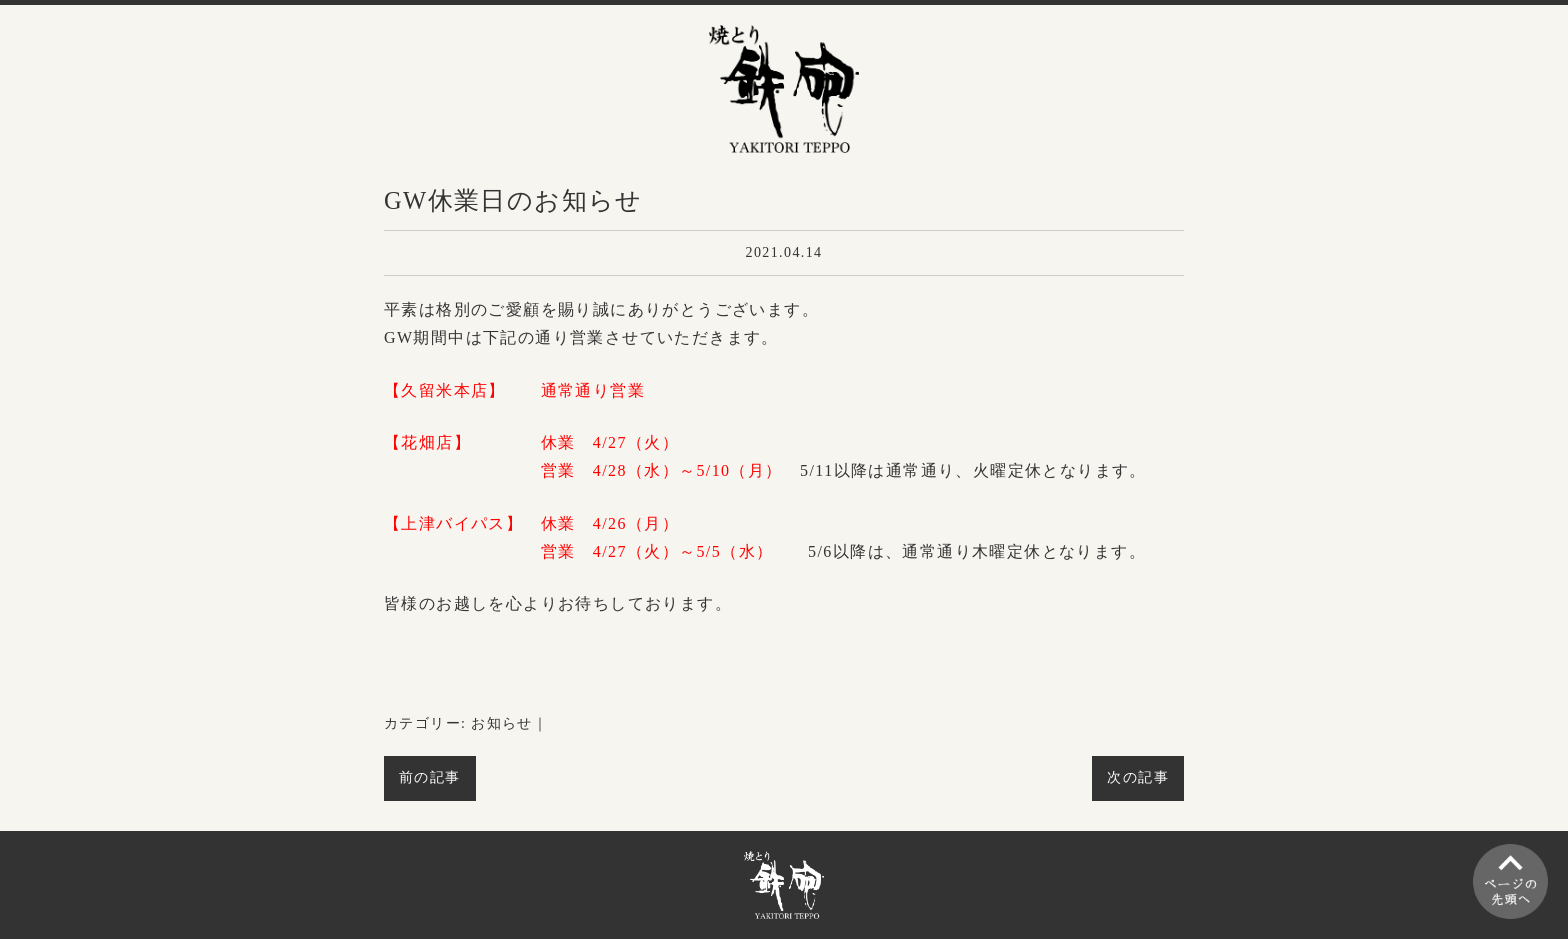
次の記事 (1138, 777)
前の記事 (430, 777)
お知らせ (502, 723)
